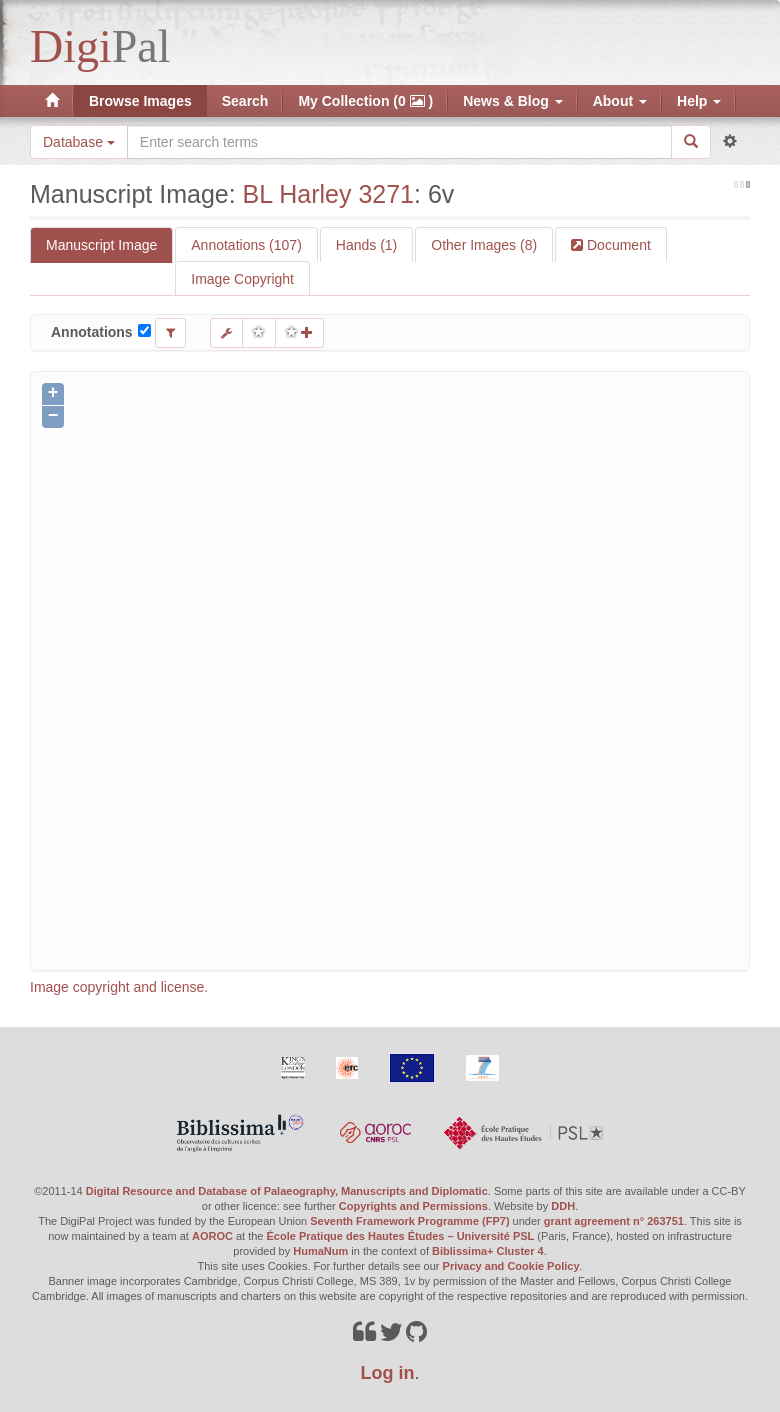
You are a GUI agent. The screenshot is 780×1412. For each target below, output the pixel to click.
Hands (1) (366, 245)
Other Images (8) (484, 245)
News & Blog (512, 101)
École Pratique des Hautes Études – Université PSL (401, 1236)
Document (617, 245)
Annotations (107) (246, 245)
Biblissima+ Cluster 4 (488, 1251)
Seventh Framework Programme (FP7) (409, 1221)
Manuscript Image (101, 245)
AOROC (212, 1236)
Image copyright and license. (119, 987)
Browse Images (140, 101)
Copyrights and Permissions (413, 1206)
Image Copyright (242, 279)
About (620, 101)
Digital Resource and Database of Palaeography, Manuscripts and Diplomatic (287, 1191)
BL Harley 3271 (328, 194)
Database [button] (79, 142)
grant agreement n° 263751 (614, 1221)
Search (245, 101)
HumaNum (320, 1251)
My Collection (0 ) (365, 101)
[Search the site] (399, 142)
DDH (563, 1206)
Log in (388, 1373)
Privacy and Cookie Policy (511, 1266)
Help (699, 101)
